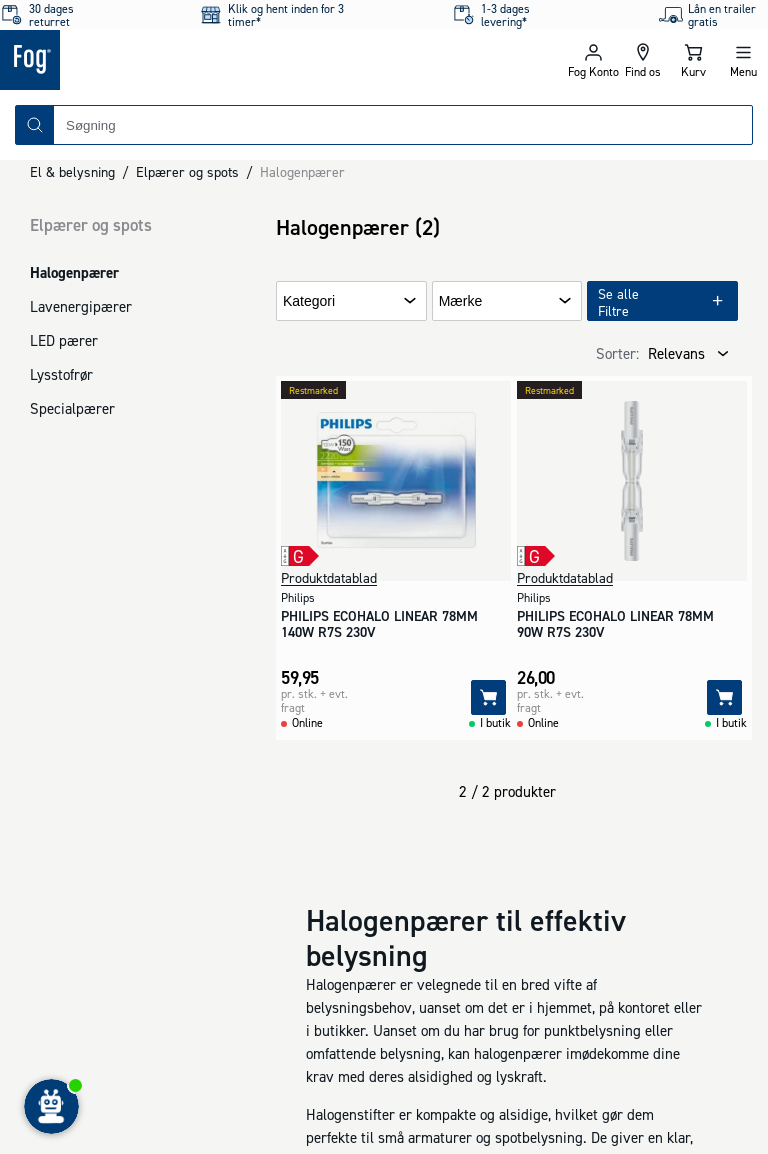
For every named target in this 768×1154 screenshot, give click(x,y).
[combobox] (403, 125)
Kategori (309, 301)
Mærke (461, 301)
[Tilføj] (488, 697)
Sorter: (617, 353)
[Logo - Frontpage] (192, 60)
